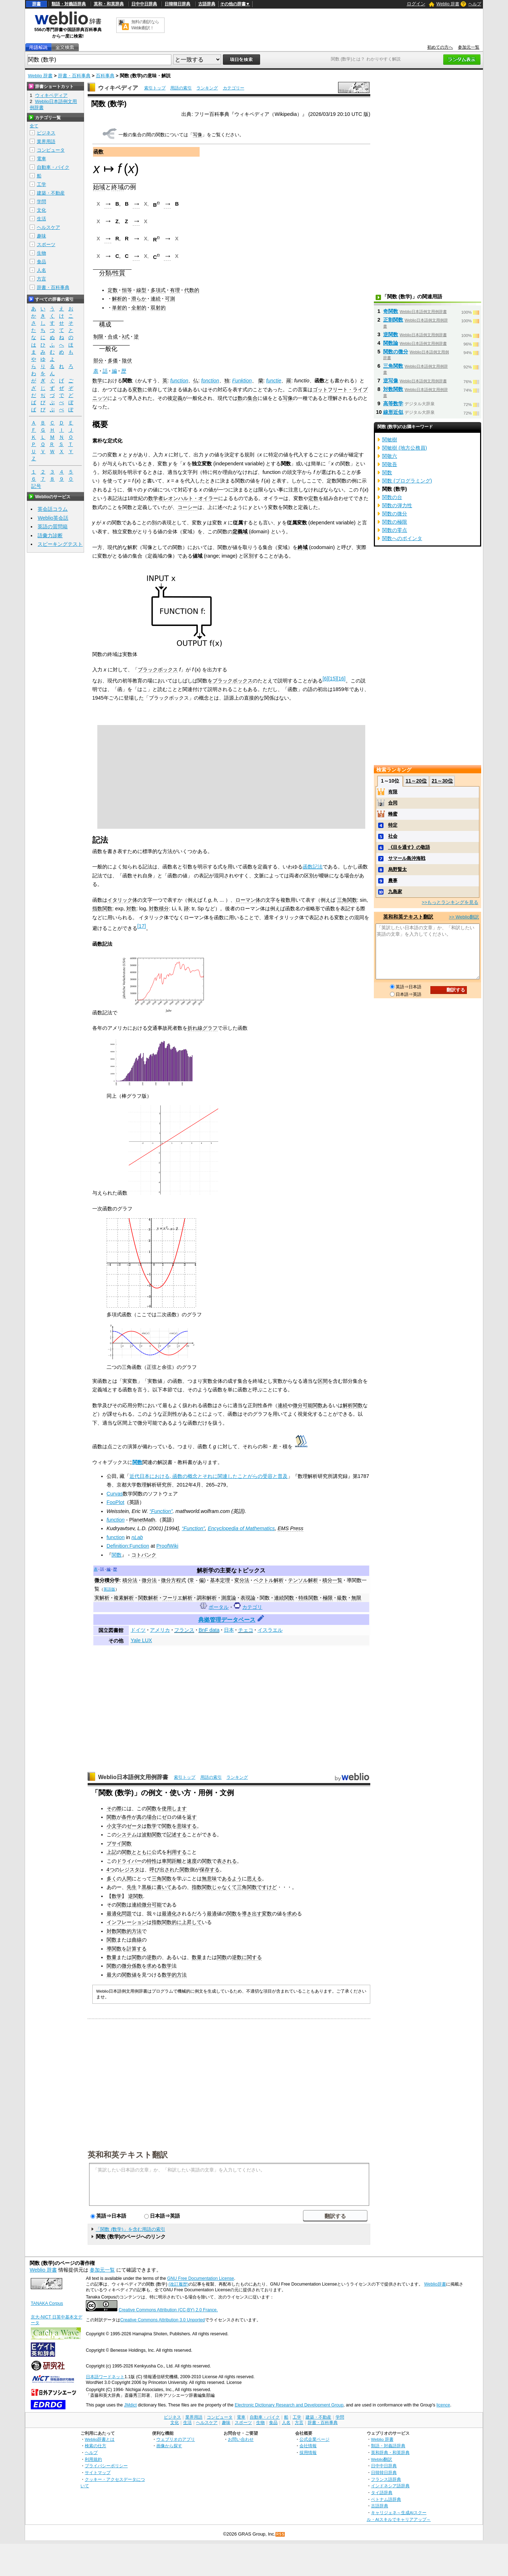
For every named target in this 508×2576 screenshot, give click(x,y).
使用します (174, 1808)
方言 (41, 278)
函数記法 (313, 867)
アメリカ (160, 1630)
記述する (177, 1834)
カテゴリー (233, 87)
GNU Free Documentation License (200, 2278)
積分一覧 (332, 1580)
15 (332, 678)
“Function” (161, 1511)
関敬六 (389, 456)
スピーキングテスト (60, 544)
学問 (41, 201)
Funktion (242, 380)
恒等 (127, 290)
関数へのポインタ (402, 538)
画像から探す (169, 2445)
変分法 (241, 1580)
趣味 (41, 236)
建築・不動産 (51, 193)
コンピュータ (51, 150)
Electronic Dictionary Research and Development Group (289, 2405)
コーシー (187, 507)
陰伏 (127, 360)
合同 (392, 802)
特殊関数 (308, 1598)
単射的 (119, 307)
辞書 (36, 3)
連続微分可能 (147, 1904)
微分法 (149, 1580)
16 (341, 678)
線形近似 (393, 412)
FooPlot (115, 1502)
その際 (114, 1808)
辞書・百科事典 (74, 75)
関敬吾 (389, 464)
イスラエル (270, 1630)
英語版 (109, 1589)
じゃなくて (224, 1887)
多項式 (158, 290)
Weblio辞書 (435, 2284)
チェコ (245, 1630)
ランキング (207, 87)
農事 (392, 880)
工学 (41, 184)
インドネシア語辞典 (390, 2485)
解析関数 (353, 1405)
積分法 (129, 1580)
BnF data (209, 1630)
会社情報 (308, 2445)
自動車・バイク (53, 167)
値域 (197, 556)
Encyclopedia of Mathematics (241, 1528)
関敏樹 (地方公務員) (404, 448)
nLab (137, 1537)
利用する (177, 1852)
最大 (112, 1975)
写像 (197, 134)
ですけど (267, 1887)
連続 (156, 299)
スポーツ (46, 244)
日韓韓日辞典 (177, 3)
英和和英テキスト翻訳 (128, 2154)
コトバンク (143, 1555)
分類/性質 (112, 273)
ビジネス (46, 133)
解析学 (205, 1570)
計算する (137, 1948)
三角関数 (347, 900)
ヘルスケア (48, 227)
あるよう (232, 1878)
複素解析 (124, 1598)
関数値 (129, 1975)
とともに (142, 1852)
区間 (323, 1381)
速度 (192, 1861)
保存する (210, 1869)
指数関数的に (167, 1922)
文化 (41, 210)
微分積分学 (106, 1580)
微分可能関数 (308, 1405)
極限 (328, 1598)
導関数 (114, 1948)
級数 (342, 1598)
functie (273, 380)
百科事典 (105, 75)
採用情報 (308, 2452)
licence (443, 2405)
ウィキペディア (118, 88)
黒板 (147, 1887)
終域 (117, 187)
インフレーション (127, 1922)
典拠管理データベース (226, 1620)
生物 (41, 253)
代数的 (191, 290)
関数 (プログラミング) (407, 481)
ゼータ (134, 1826)
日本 (229, 1630)
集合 (253, 398)
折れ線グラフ (202, 1028)
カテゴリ (252, 1607)
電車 (41, 158)
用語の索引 (181, 87)
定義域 (240, 531)
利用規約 (93, 2459)
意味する (187, 1826)
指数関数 (102, 908)
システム (127, 1834)
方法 (137, 1931)
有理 (175, 290)
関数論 (390, 343)
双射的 (158, 307)
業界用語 (46, 141)
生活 (41, 218)
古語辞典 (206, 3)
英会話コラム (53, 509)
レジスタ (129, 1869)
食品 (41, 261)
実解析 (101, 1598)
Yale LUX (141, 1640)
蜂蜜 (392, 814)
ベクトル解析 (269, 1580)
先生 (132, 1887)
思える (254, 1878)
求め (292, 1913)
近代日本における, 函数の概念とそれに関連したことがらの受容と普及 (209, 1476)
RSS (280, 2534)
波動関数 (152, 1834)
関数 (137, 1462)
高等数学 (393, 403)
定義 (177, 398)
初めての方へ (440, 47)
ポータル (219, 1607)
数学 (97, 380)
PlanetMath (142, 1520)
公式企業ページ (314, 2439)
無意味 (209, 1878)
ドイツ (138, 1630)
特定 (392, 825)
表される (227, 1861)
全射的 (138, 307)
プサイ (114, 1843)
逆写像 (390, 380)
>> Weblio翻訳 (464, 917)
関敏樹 (389, 439)
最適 (212, 1913)
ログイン (416, 3)
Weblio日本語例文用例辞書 (133, 1777)
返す (192, 1817)
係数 (137, 1966)
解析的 (119, 299)
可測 (170, 299)
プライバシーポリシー (106, 2465)
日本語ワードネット (105, 2376)
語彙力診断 (50, 535)
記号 (36, 486)
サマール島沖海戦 (406, 858)
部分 (98, 360)
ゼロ (167, 1817)
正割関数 (393, 320)
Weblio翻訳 (381, 2459)
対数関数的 (119, 1931)
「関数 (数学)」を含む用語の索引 (130, 2229)
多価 (113, 360)
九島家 (395, 891)
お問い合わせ (241, 2439)
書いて (164, 1887)
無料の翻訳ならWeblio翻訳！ (145, 24)
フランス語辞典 (386, 2479)
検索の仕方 (95, 2445)
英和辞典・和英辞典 (390, 2452)
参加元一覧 (468, 47)
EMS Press (290, 1528)
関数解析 (148, 1598)
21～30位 (442, 781)
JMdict (130, 2405)
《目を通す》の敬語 (409, 847)
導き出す (252, 1913)
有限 (392, 791)
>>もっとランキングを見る (450, 902)
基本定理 (220, 1580)
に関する (252, 1957)
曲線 (137, 1940)
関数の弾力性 (397, 505)
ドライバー (129, 1861)
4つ (110, 1869)
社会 (392, 836)
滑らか (138, 299)
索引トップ (155, 87)
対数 (131, 908)
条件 (127, 1817)
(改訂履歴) (178, 2284)
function (179, 380)
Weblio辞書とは (99, 2439)
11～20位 (416, 781)
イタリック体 (122, 900)
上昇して (192, 1922)
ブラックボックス (158, 669)
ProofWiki (167, 1546)
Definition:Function (128, 1546)
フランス (184, 1630)
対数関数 (393, 389)
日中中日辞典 (144, 3)
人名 (41, 270)
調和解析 (207, 1598)
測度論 (228, 1598)
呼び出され (162, 1869)
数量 (112, 1957)
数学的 (169, 1975)
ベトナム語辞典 (386, 2499)
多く (112, 1878)
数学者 (155, 498)
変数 (137, 389)
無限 (356, 1598)
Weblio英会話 (53, 518)
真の (142, 1817)
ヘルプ (474, 3)
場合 (152, 1817)
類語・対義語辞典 (69, 3)
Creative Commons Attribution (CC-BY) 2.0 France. (168, 2309)
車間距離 (172, 1861)
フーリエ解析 (177, 1598)
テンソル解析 (303, 1580)
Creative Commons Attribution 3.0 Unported (162, 2319)
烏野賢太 (397, 869)
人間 (127, 1878)
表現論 (247, 1598)
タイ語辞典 (381, 2492)
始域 (99, 187)
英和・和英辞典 (109, 3)
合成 (113, 336)
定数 (113, 290)
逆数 (152, 1957)
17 (141, 926)
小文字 (114, 1826)
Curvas (115, 1494)
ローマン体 (247, 900)
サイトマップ (98, 2472)
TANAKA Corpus (47, 2303)
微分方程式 (173, 1580)
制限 (98, 336)
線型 (141, 290)
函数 (98, 152)
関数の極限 (394, 522)
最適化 (169, 1913)
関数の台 (392, 497)
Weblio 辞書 (447, 3)
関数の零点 (394, 530)
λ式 (126, 336)
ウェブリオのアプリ (175, 2439)
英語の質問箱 (53, 526)
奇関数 (390, 311)
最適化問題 (119, 1913)
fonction (210, 380)
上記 (112, 1852)
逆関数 (135, 1896)
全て (34, 126)
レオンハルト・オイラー (190, 498)
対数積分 (159, 908)
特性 (152, 1861)
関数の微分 (119, 1966)
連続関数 (284, 1598)
